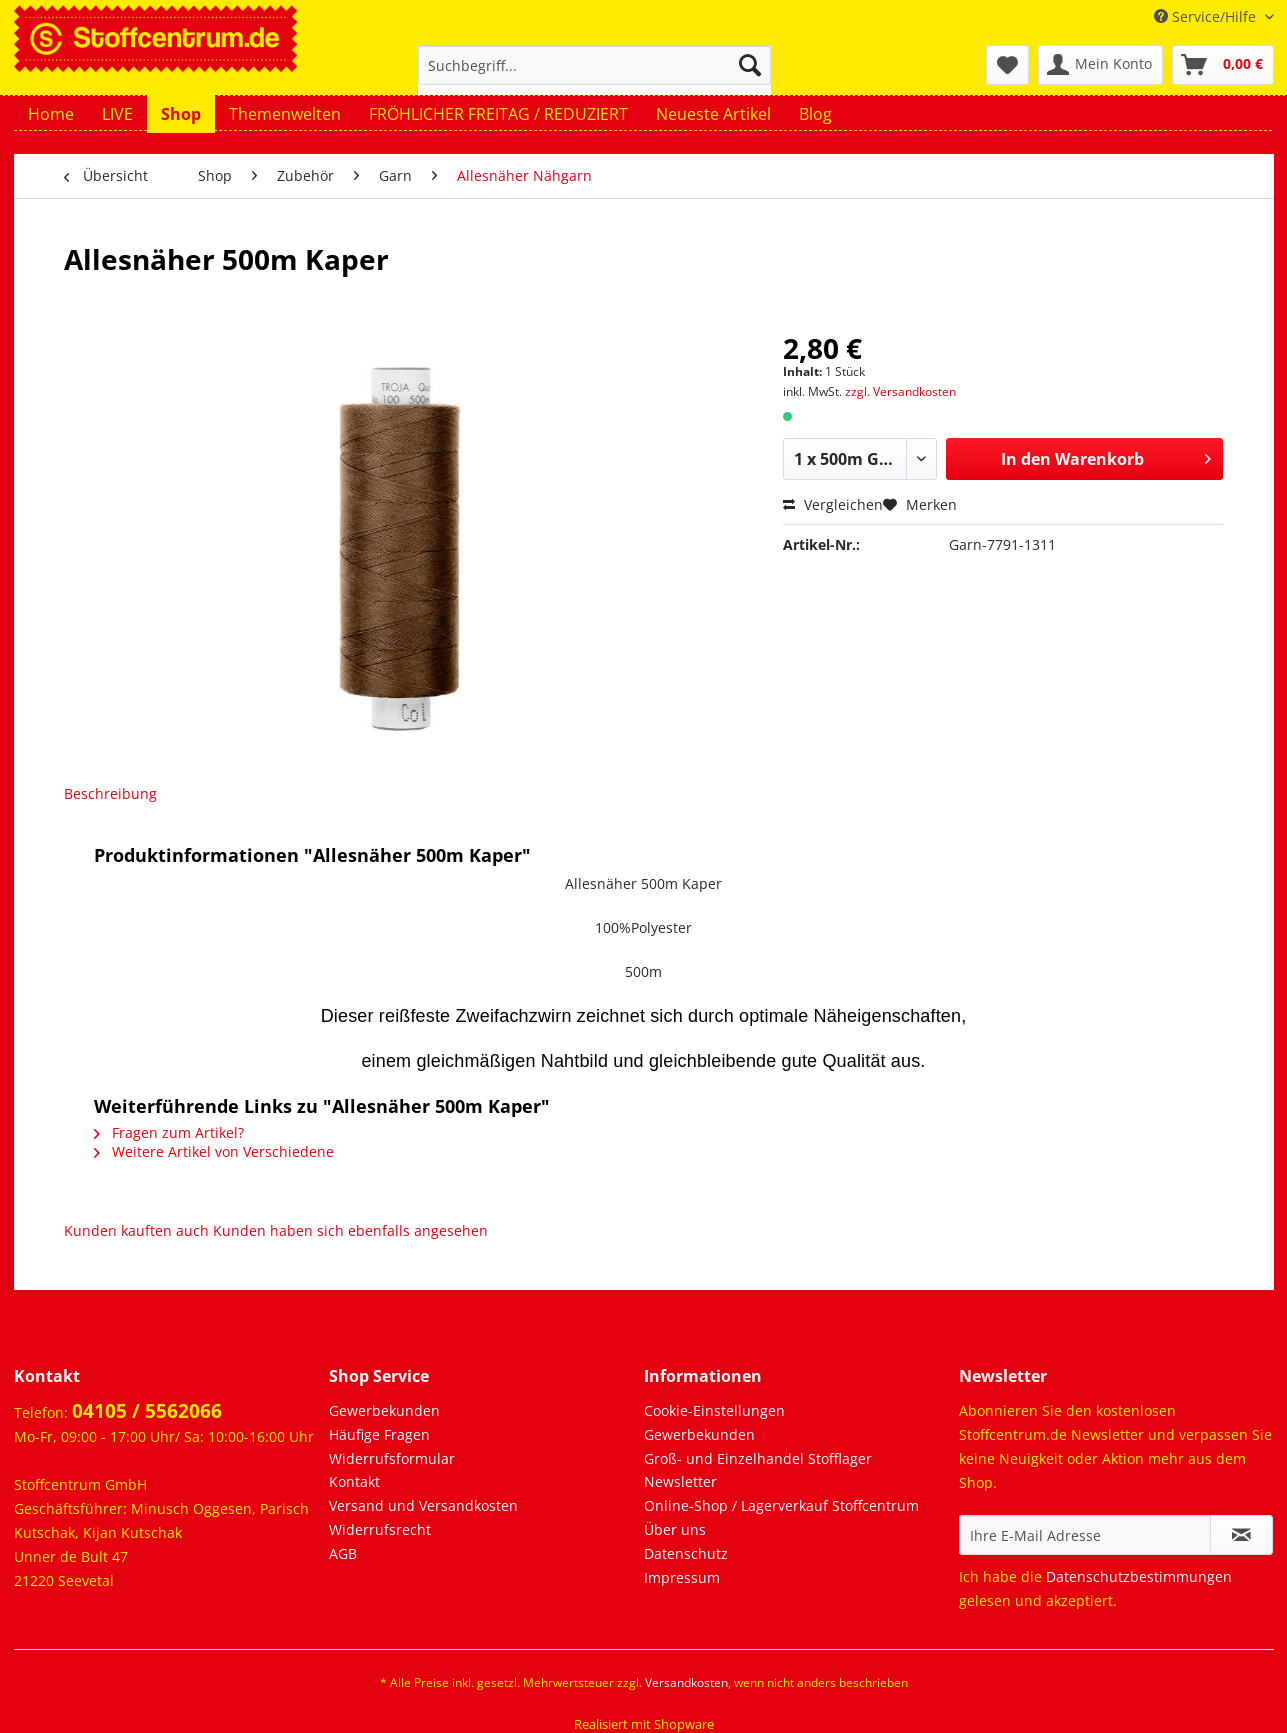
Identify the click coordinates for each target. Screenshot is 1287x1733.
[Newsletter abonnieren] (1241, 1535)
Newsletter (680, 1481)
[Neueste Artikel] (713, 114)
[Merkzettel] (1007, 65)
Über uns (675, 1529)
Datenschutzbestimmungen (1139, 1576)
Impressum (682, 1577)
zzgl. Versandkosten (900, 391)
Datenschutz (686, 1553)
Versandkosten (686, 1682)
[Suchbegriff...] (594, 65)
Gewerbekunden (384, 1410)
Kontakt (354, 1481)
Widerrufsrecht (380, 1529)
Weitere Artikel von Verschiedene (214, 1151)
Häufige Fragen (379, 1434)
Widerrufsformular (392, 1458)
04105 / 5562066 (147, 1411)
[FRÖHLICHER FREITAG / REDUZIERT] (498, 114)
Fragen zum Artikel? (169, 1132)
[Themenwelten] (285, 114)
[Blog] (815, 114)
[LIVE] (117, 114)
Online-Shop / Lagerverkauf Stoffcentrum (781, 1505)
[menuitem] (594, 74)
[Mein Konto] (1100, 65)
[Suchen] (750, 65)
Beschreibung (110, 793)
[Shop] (181, 114)
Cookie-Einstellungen (714, 1410)
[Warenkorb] (1223, 65)
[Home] (51, 114)
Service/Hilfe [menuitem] (1207, 16)
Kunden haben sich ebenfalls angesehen (350, 1230)
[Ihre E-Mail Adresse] (1085, 1535)
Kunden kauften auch (136, 1230)
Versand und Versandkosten (423, 1505)
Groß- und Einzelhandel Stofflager (758, 1458)
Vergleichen (833, 504)
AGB (343, 1553)
